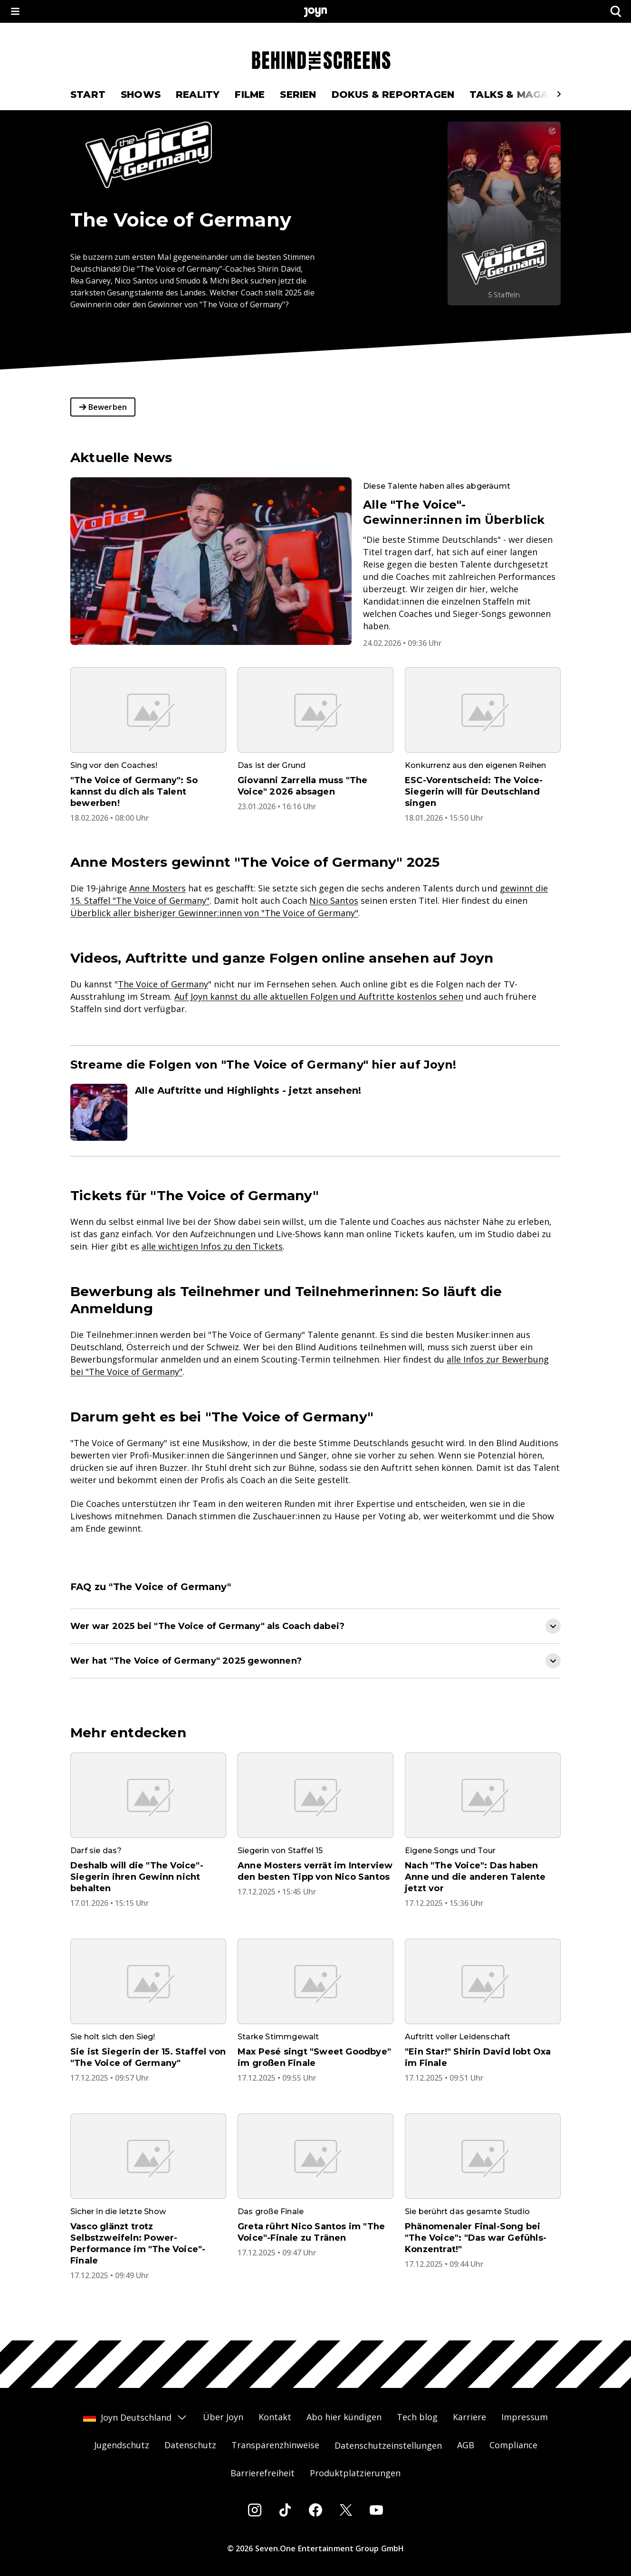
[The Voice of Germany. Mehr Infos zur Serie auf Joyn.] (504, 213)
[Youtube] (376, 2510)
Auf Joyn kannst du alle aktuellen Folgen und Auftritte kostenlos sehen (318, 996)
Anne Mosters (157, 888)
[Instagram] (254, 2510)
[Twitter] (346, 2510)
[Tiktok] (285, 2510)
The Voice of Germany (163, 984)
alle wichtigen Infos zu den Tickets (212, 1246)
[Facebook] (315, 2510)
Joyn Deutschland (135, 2417)
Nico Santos (333, 900)
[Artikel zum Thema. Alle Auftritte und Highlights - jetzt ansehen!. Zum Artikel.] (315, 1112)
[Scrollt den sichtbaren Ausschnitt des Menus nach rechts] (558, 94)
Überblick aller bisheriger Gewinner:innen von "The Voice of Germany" (214, 913)
